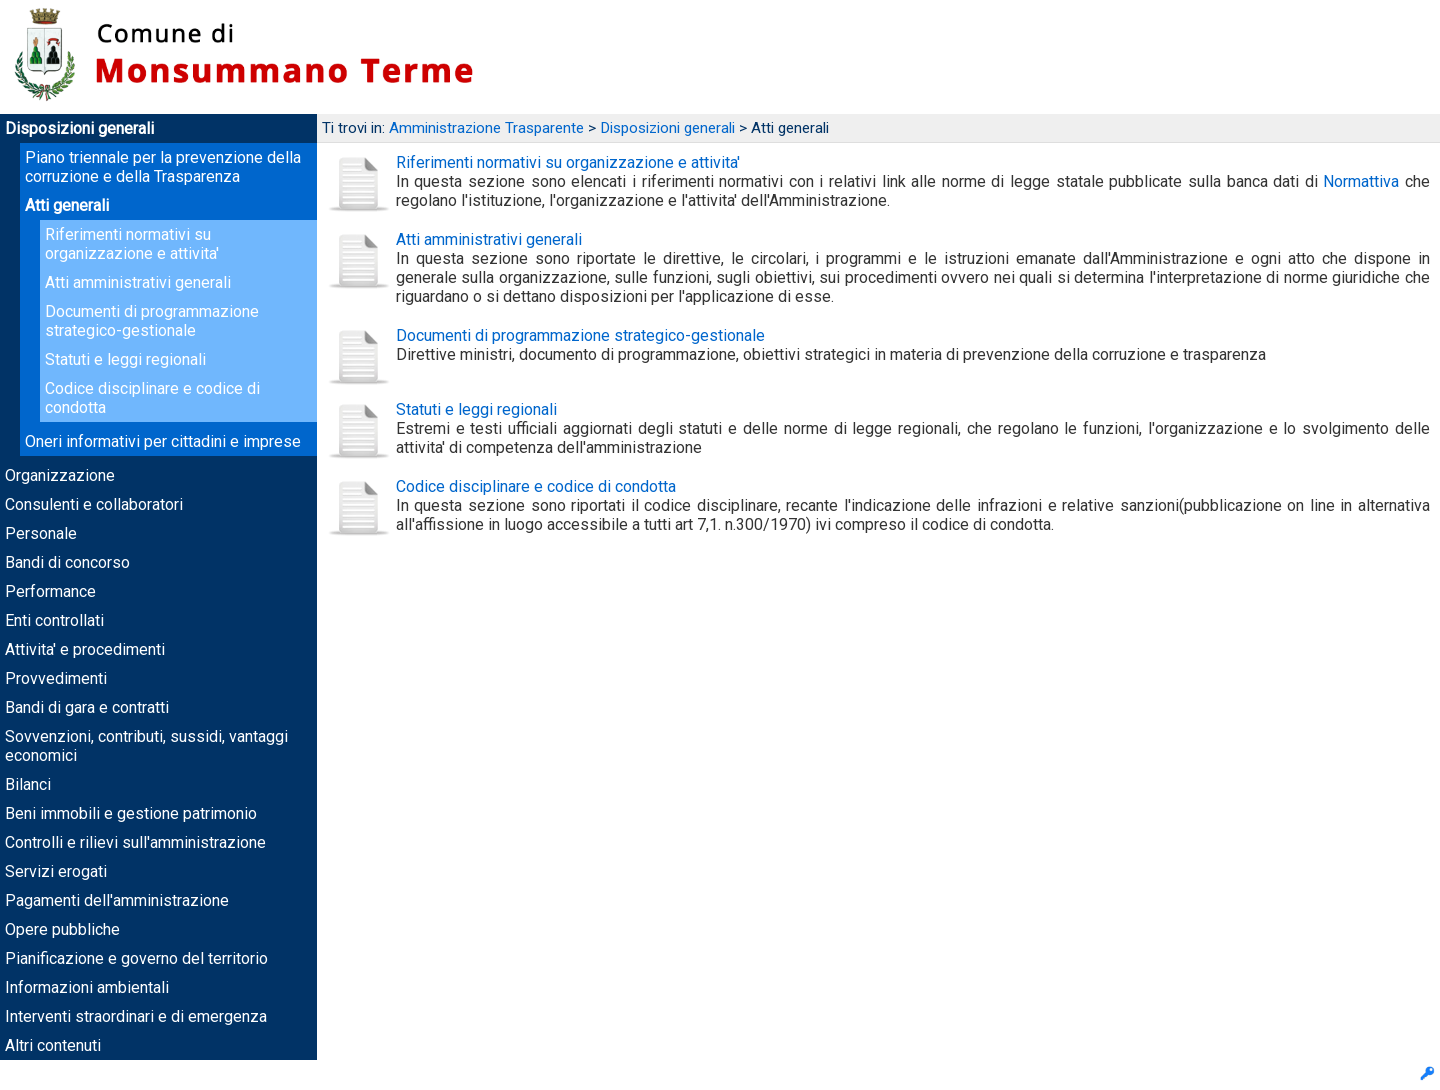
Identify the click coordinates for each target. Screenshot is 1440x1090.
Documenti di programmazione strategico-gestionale (152, 321)
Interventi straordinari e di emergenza (136, 1016)
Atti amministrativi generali (138, 282)
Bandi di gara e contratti (87, 707)
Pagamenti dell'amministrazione (117, 900)
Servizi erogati (56, 871)
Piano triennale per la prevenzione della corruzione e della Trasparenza (163, 167)
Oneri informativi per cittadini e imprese (163, 441)
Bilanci (28, 784)
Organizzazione (60, 475)
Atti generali (67, 205)
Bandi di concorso (67, 562)
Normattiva (1361, 181)
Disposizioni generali (79, 128)
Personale (41, 533)
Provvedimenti (56, 678)
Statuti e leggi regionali (125, 359)
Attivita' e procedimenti (85, 649)
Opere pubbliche (62, 929)
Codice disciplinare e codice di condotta (536, 486)
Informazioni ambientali (87, 987)
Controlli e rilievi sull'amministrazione (135, 842)
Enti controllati (54, 620)
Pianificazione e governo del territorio (136, 958)
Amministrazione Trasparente (486, 128)
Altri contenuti (53, 1045)
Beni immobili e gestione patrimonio (131, 813)
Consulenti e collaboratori (94, 504)
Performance (50, 591)
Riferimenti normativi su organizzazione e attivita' (132, 244)
